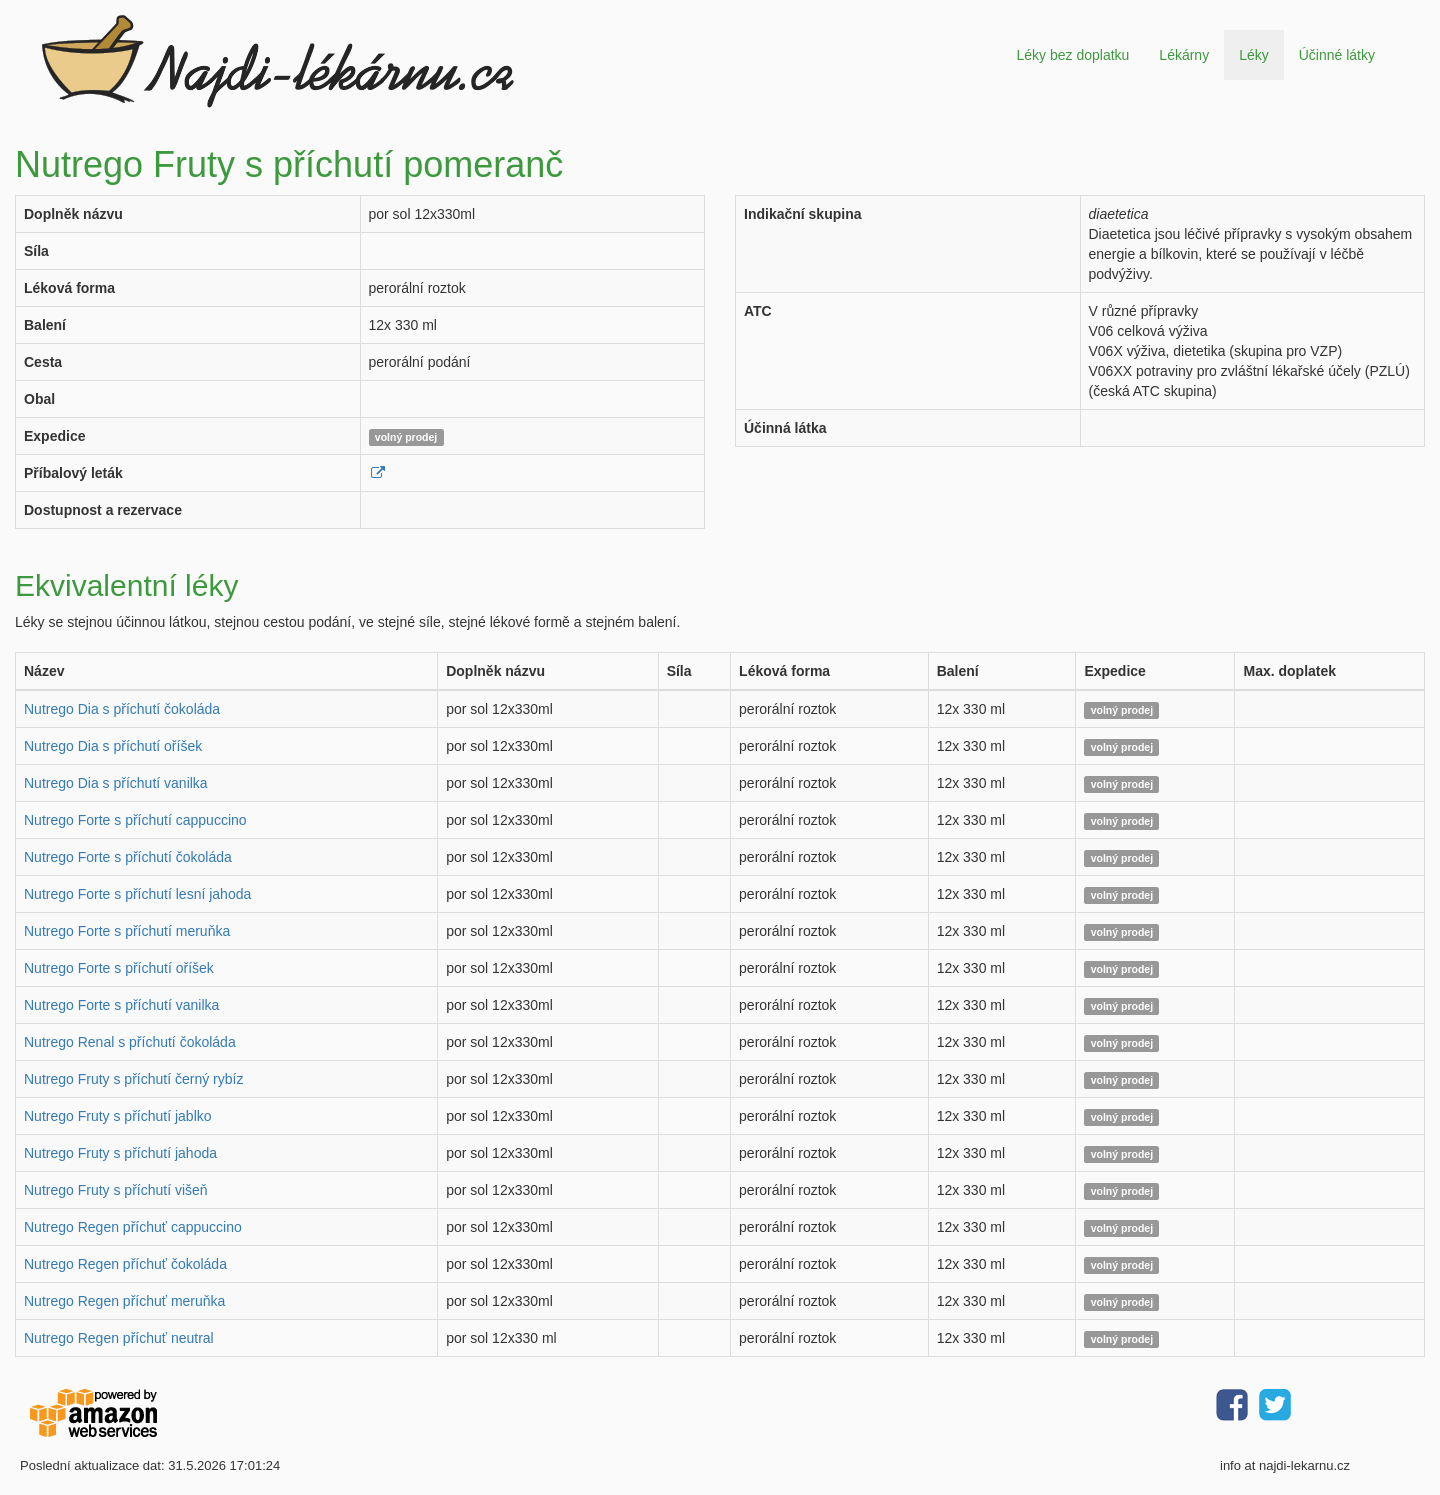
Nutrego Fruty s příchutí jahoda (120, 1153)
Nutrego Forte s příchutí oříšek (119, 968)
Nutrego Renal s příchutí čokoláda (130, 1042)
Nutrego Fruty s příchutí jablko (118, 1116)
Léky (1254, 55)
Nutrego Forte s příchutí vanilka (121, 1005)
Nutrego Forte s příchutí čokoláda (128, 857)
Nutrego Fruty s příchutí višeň (116, 1190)
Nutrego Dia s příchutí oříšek (113, 746)
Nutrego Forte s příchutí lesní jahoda (137, 894)
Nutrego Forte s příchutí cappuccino (135, 820)
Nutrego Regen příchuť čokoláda (125, 1264)
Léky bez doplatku (1072, 55)
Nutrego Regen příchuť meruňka (124, 1301)
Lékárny (1184, 55)
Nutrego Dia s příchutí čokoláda (122, 709)
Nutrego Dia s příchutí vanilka (116, 783)
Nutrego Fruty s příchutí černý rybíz (133, 1079)
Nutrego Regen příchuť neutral (119, 1338)
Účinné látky (1337, 55)
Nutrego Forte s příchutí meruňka (127, 931)
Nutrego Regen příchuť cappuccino (133, 1227)
